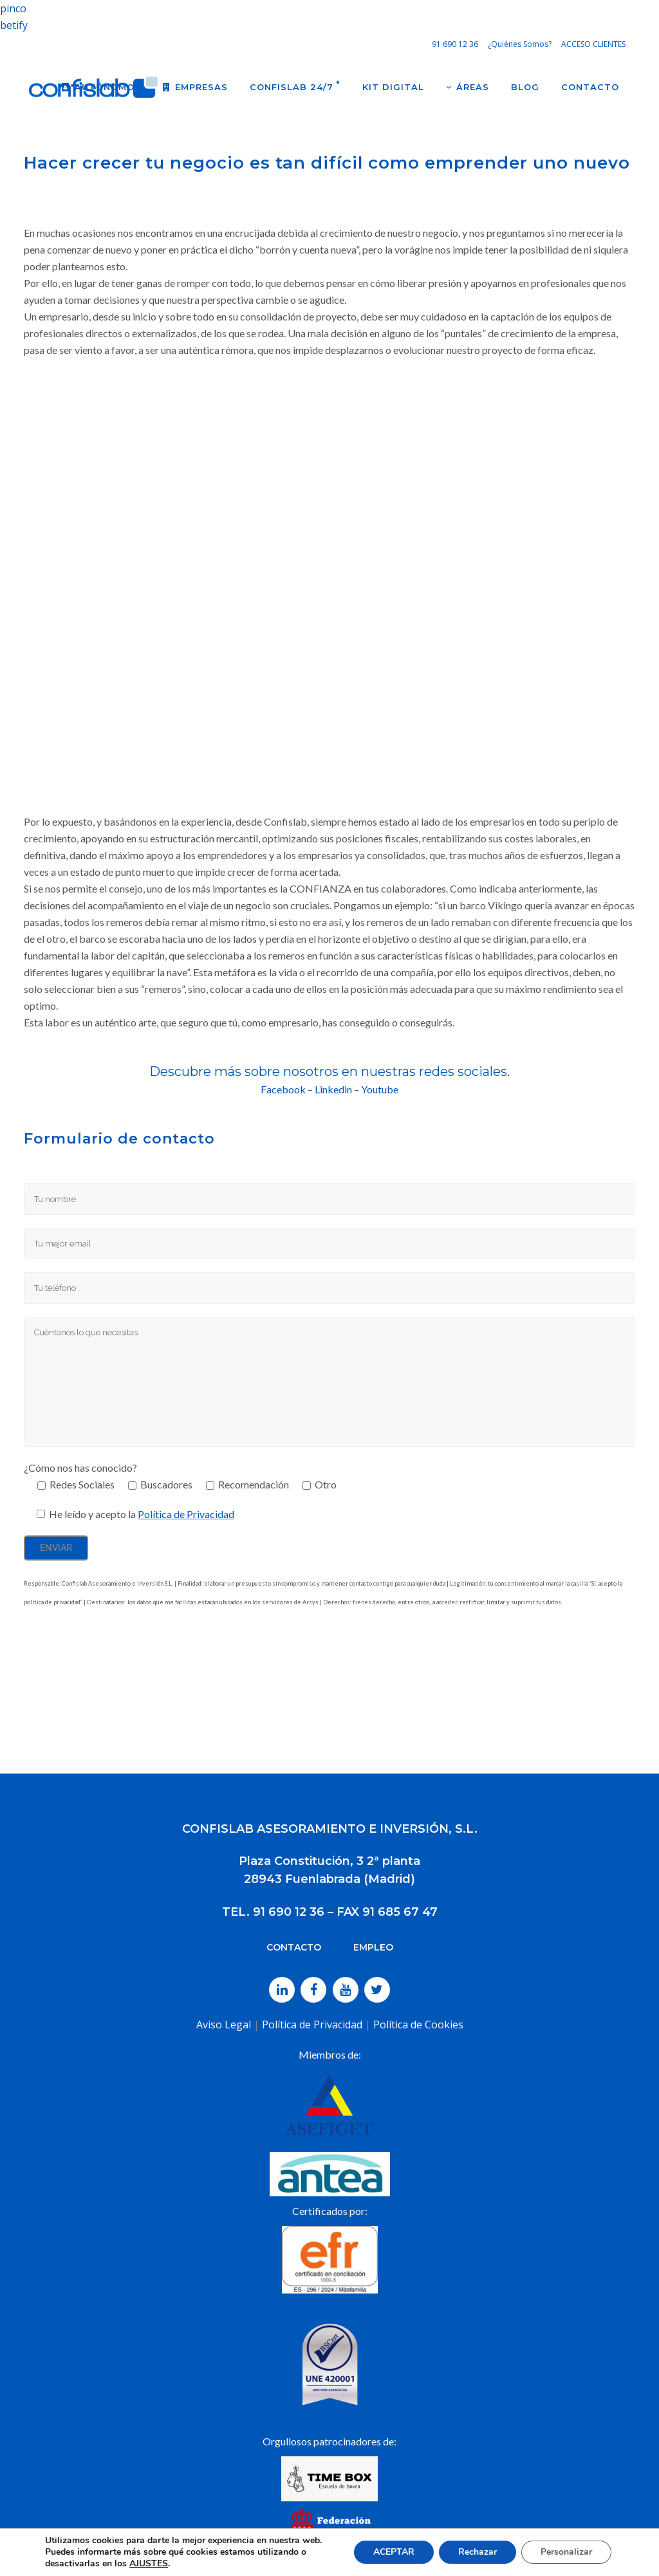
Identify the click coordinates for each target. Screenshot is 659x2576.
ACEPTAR (393, 2552)
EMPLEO (373, 1947)
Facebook (283, 1089)
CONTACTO (293, 1947)
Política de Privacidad (186, 1514)
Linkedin (333, 1089)
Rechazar (477, 2552)
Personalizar (566, 2552)
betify (14, 25)
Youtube (379, 1089)
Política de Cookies (418, 2024)
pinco (13, 8)
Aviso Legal (223, 2024)
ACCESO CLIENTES (593, 44)
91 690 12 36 (455, 44)
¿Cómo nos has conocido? (80, 1467)
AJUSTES (148, 2564)
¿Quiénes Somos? (520, 44)
